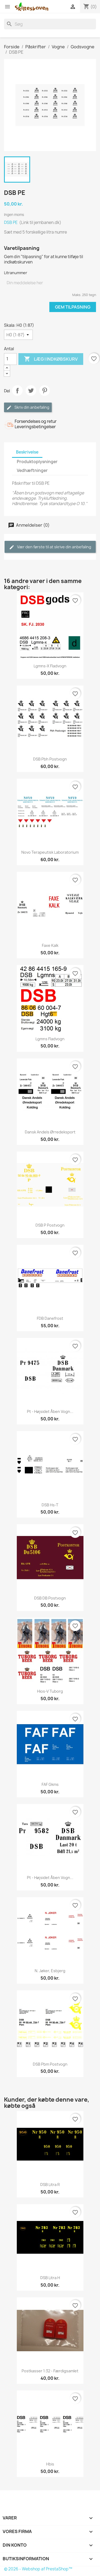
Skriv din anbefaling (27, 407)
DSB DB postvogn (50, 1598)
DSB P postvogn (50, 1225)
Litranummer (15, 272)
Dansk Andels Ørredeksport (50, 1132)
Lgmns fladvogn (50, 1038)
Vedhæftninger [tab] (32, 470)
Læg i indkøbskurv (51, 359)
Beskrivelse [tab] (27, 452)
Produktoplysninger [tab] (37, 461)
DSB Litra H (50, 2277)
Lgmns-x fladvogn (50, 665)
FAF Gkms (50, 1784)
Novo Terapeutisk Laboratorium (50, 852)
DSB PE (11, 222)
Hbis (50, 2464)
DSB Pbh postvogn (50, 759)
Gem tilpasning (72, 307)
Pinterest (44, 390)
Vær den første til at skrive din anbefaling (50, 547)
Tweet (31, 390)
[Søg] (50, 24)
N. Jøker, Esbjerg (50, 1970)
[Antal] (10, 359)
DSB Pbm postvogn (50, 2064)
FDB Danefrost (50, 1318)
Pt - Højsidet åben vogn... (50, 1411)
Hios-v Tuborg (50, 1691)
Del (17, 390)
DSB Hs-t (50, 1504)
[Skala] (18, 335)
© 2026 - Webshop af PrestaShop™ (38, 2569)
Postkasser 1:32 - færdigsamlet (50, 2370)
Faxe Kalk (50, 945)
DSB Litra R (50, 2184)
